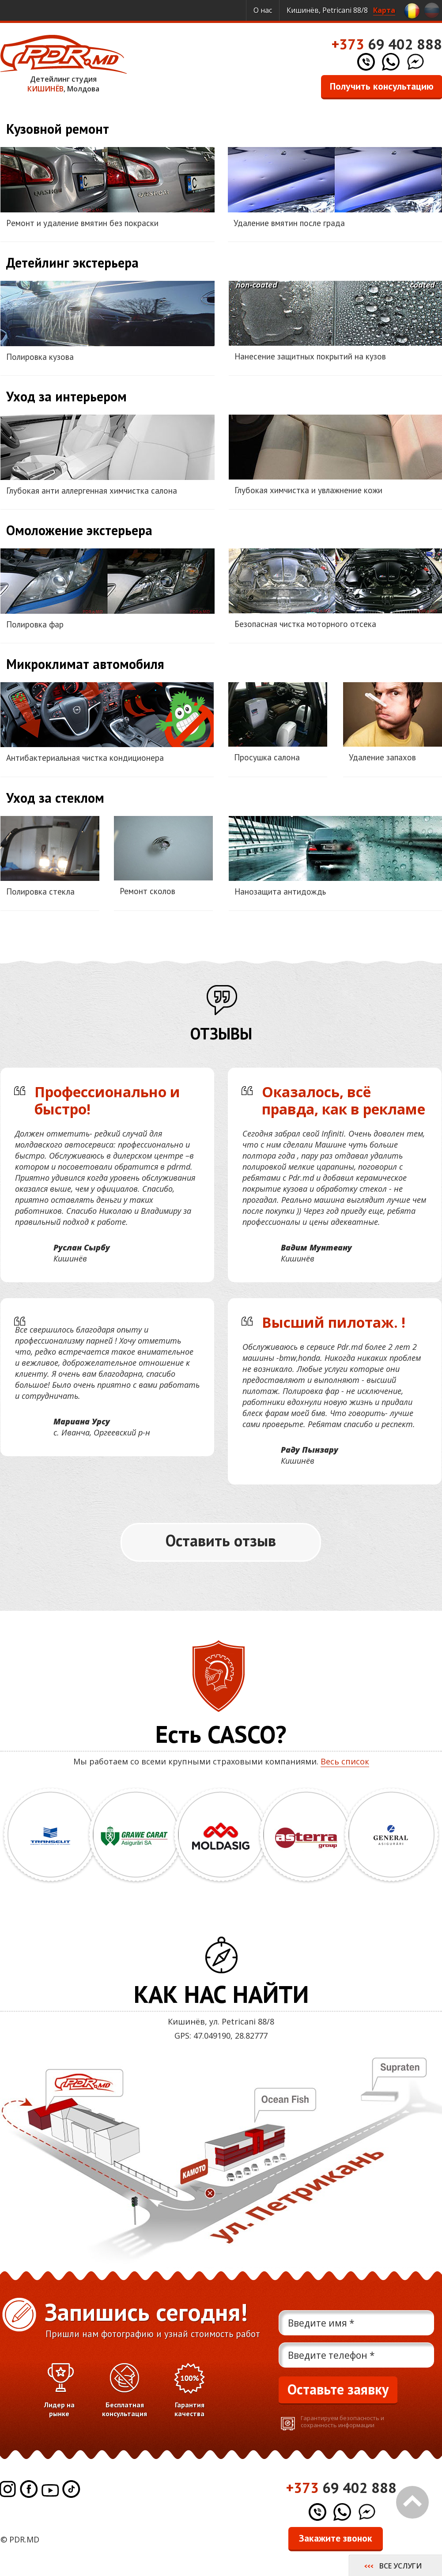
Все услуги (400, 2566)
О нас (262, 10)
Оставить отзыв (221, 1540)
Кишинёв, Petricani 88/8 (341, 10)
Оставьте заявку (338, 2389)
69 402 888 (387, 43)
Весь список (345, 1761)
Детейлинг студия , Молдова (63, 64)
